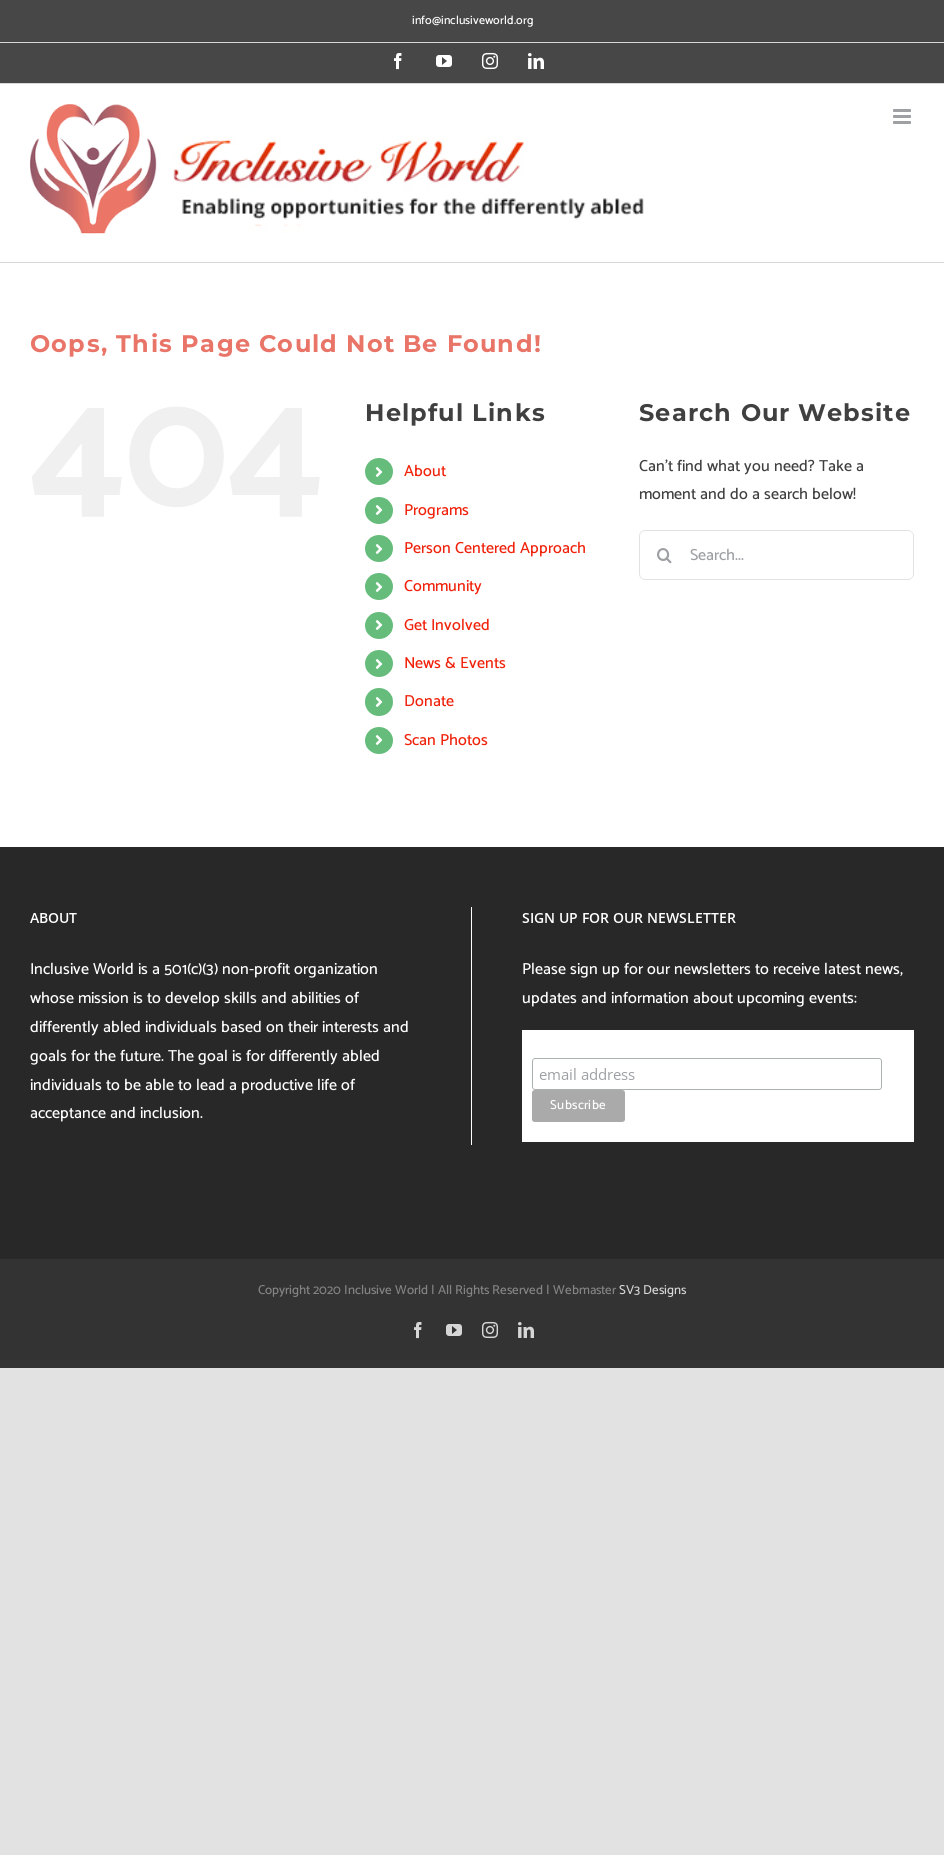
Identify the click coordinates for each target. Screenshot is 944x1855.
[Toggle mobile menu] (903, 116)
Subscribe (570, 1038)
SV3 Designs (652, 1290)
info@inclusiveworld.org (472, 20)
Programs (436, 510)
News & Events (455, 663)
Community (443, 586)
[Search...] (776, 555)
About (425, 471)
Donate (429, 701)
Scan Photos (446, 740)
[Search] (664, 555)
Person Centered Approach (495, 548)
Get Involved (447, 625)
